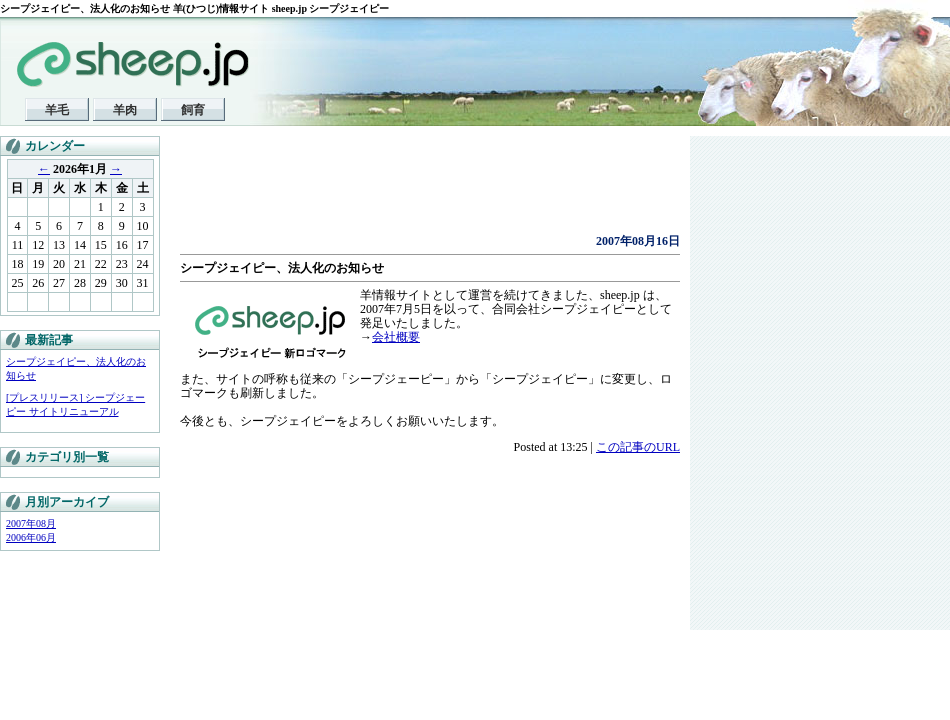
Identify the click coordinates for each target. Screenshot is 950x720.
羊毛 (57, 110)
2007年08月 (31, 523)
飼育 (193, 110)
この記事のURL (638, 447)
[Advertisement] (414, 190)
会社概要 (396, 337)
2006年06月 (31, 537)
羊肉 (125, 110)
